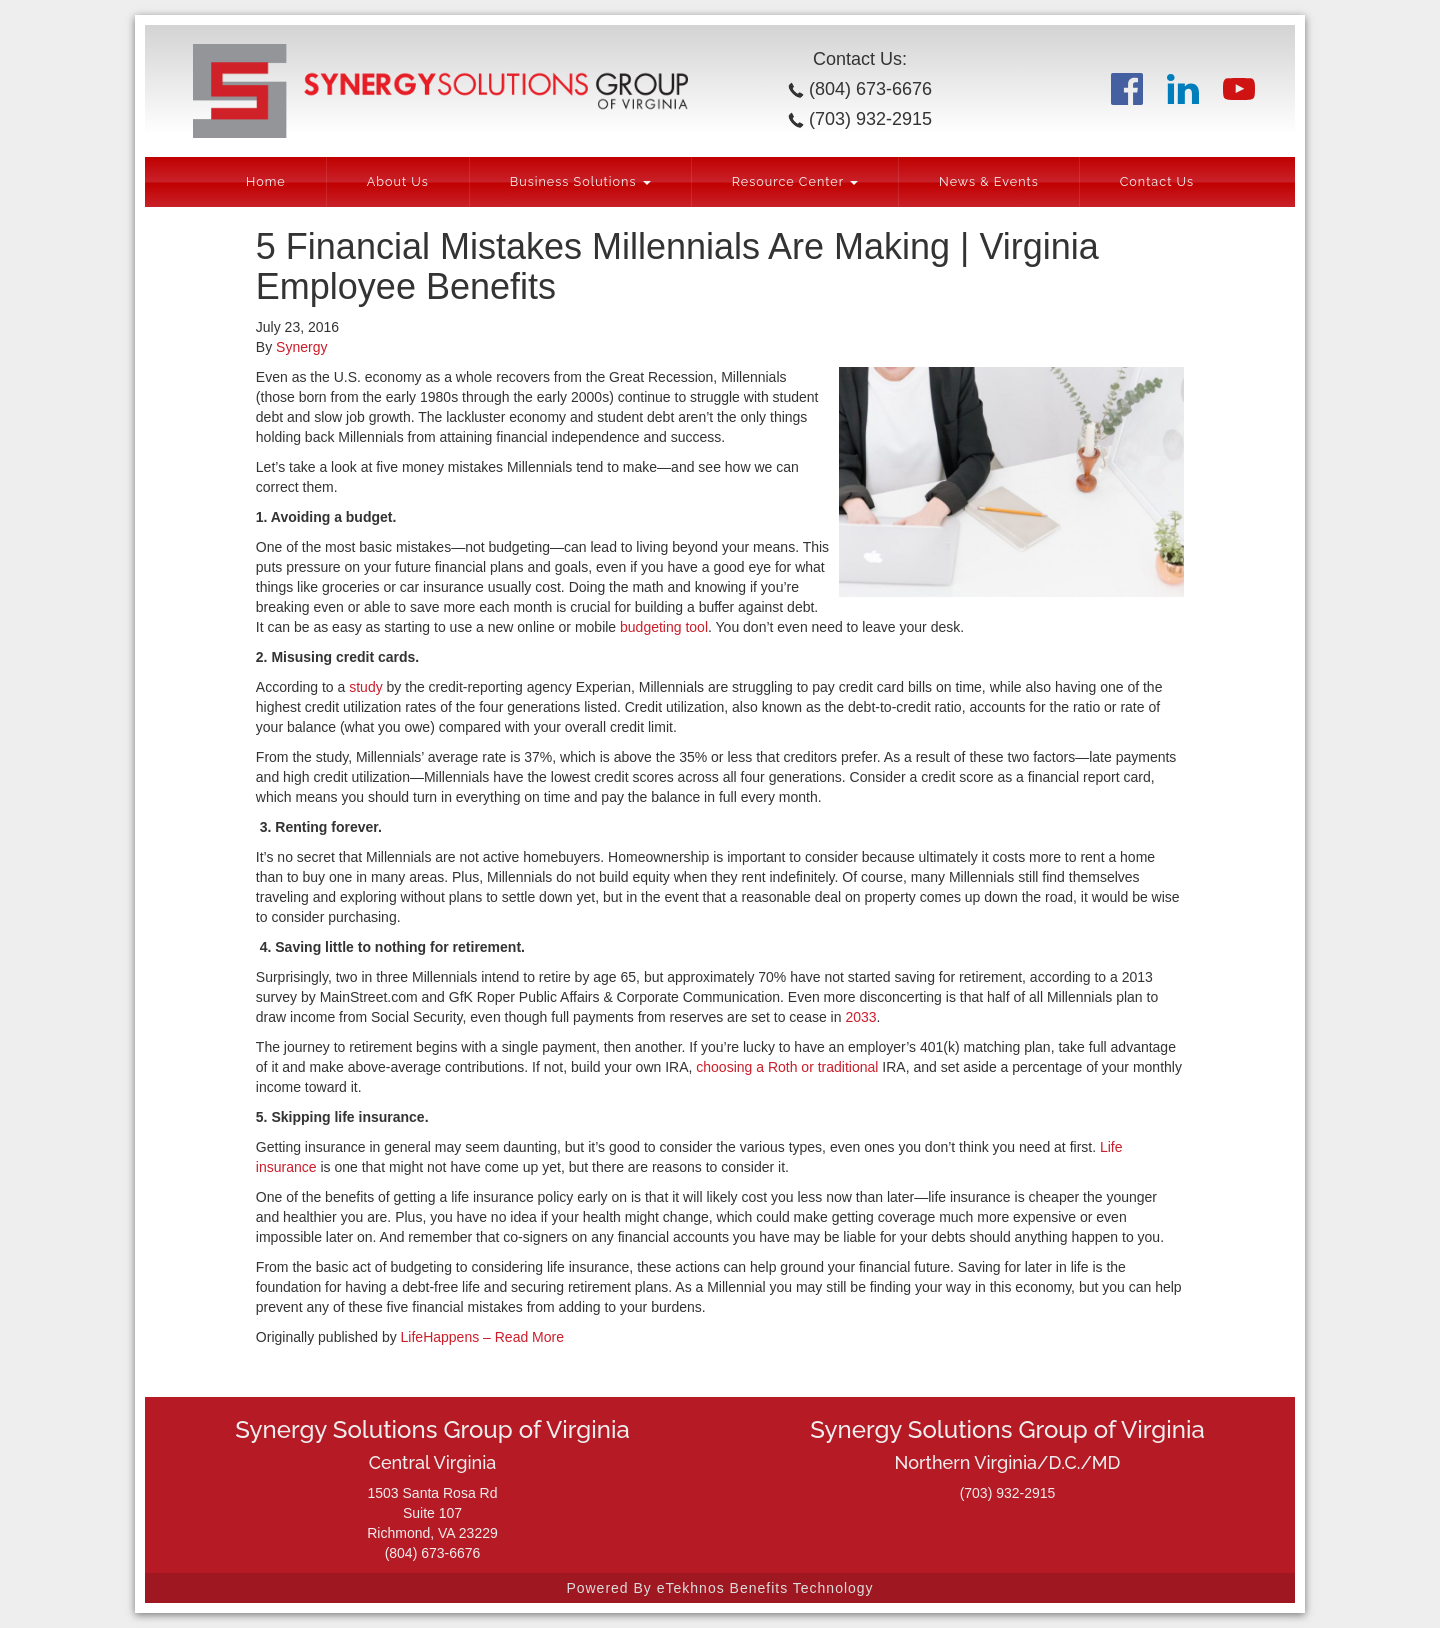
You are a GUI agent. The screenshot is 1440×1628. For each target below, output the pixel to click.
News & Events (989, 181)
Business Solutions (580, 181)
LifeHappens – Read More (482, 1337)
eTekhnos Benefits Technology (765, 1588)
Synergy (301, 347)
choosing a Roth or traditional (787, 1067)
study (365, 687)
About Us (398, 181)
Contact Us (1157, 181)
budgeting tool (664, 627)
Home (266, 181)
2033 (860, 1017)
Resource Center (795, 181)
